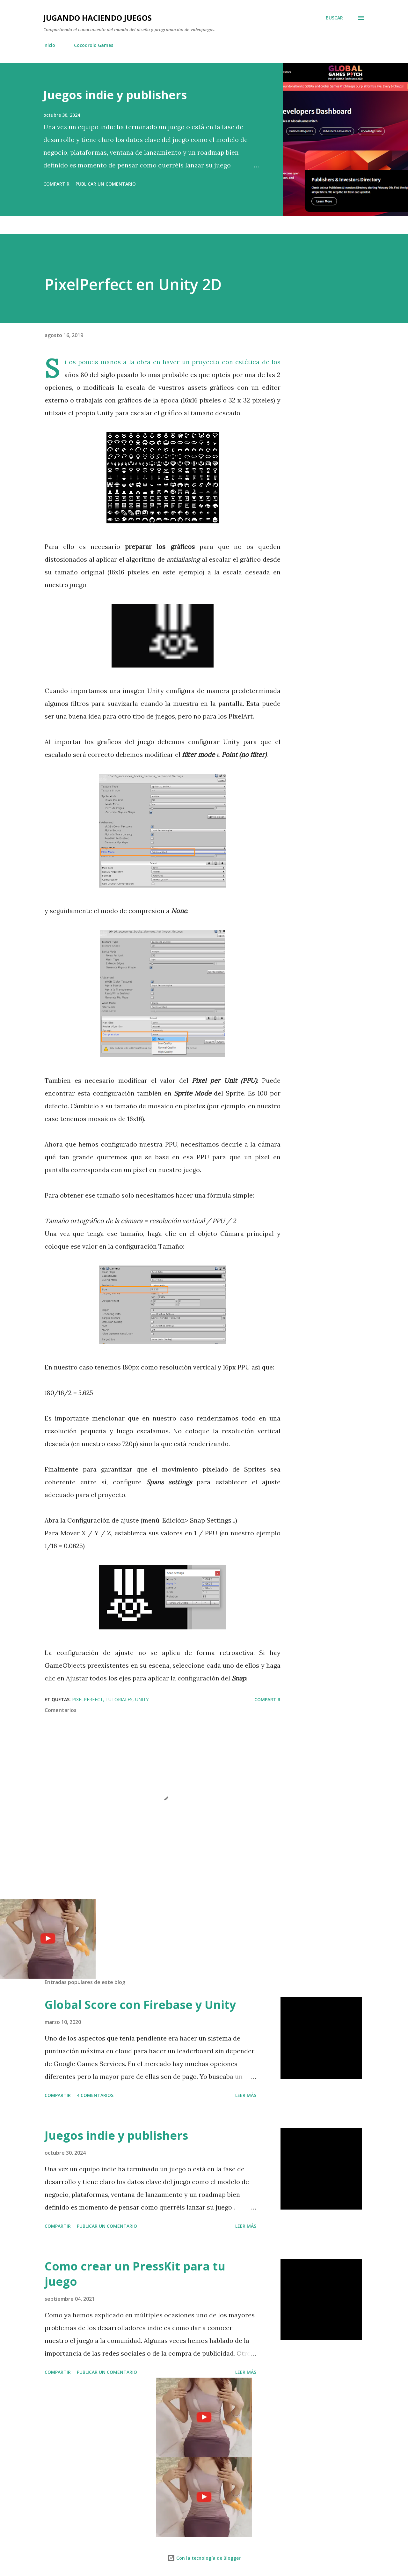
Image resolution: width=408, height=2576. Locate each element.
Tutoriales (119, 1699)
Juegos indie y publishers (115, 95)
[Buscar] (334, 18)
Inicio (49, 45)
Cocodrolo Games (93, 45)
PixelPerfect (87, 1699)
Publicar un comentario (106, 184)
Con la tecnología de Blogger (204, 2558)
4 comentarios (95, 2095)
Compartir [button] (56, 184)
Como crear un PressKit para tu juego (135, 2273)
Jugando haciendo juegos (97, 17)
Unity (142, 1699)
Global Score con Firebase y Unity (140, 2004)
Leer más (245, 2095)
